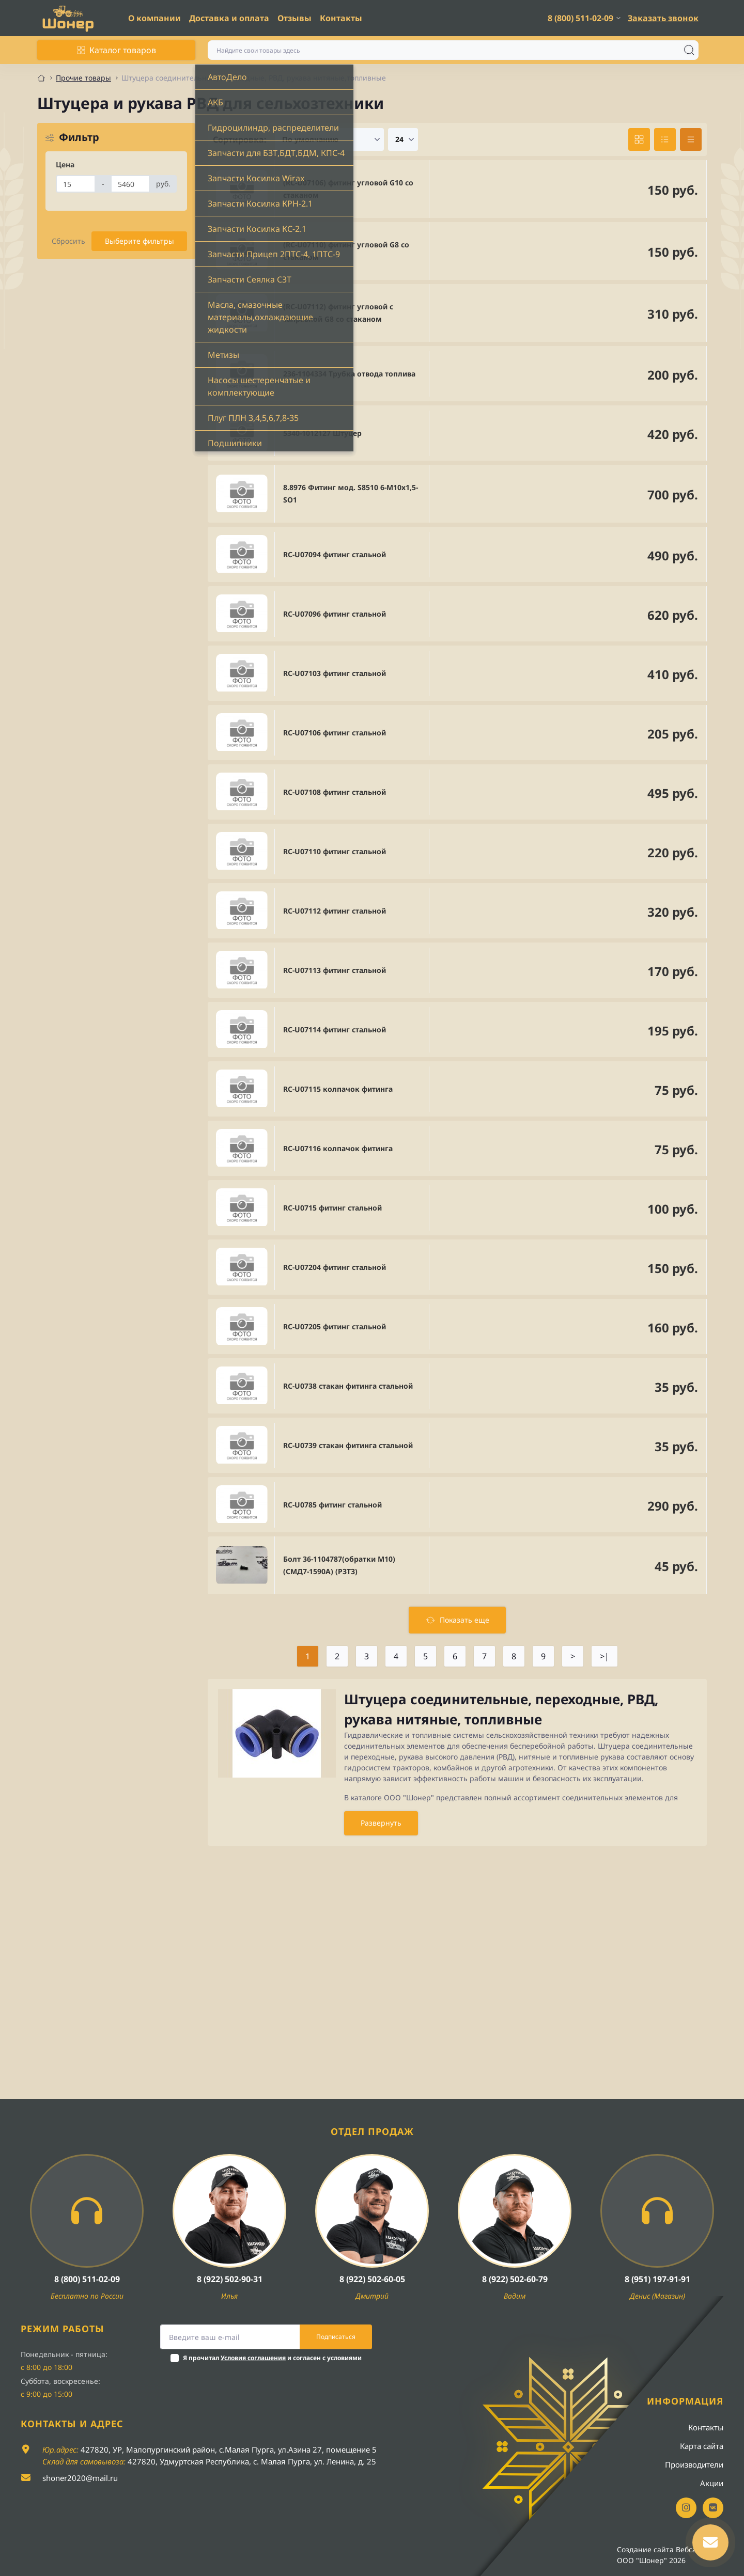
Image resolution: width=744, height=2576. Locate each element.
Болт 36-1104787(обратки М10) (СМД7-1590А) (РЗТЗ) (339, 1565)
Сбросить (68, 241)
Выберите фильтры (139, 241)
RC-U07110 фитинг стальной (334, 851)
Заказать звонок (663, 18)
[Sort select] (329, 139)
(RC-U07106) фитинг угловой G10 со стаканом (348, 189)
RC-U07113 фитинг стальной (334, 970)
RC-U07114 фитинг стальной (334, 1029)
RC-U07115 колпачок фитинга (338, 1089)
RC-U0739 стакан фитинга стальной (348, 1445)
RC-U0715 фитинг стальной (332, 1208)
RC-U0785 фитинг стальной (332, 1505)
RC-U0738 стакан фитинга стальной (348, 1386)
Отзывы (294, 18)
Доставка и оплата (229, 18)
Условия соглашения (253, 2357)
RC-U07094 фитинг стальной (334, 554)
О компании (154, 18)
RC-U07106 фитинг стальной (334, 732)
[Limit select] (403, 139)
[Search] (689, 50)
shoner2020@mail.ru (80, 2478)
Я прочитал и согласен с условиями (272, 2357)
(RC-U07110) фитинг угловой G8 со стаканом (346, 251)
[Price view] (691, 139)
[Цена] (76, 184)
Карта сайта (701, 2446)
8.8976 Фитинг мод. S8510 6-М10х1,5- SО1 (350, 493)
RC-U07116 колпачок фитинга (338, 1148)
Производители (694, 2464)
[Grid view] (639, 139)
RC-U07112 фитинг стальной (334, 911)
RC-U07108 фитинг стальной (334, 792)
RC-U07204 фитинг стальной (334, 1267)
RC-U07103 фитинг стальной (334, 673)
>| (604, 1656)
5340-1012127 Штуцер (322, 433)
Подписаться (335, 2336)
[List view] (665, 139)
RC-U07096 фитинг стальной (334, 614)
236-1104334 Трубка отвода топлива (349, 374)
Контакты (341, 18)
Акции (711, 2483)
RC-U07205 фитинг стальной (334, 1326)
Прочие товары (83, 78)
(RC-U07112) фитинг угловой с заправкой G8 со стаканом (338, 313)
